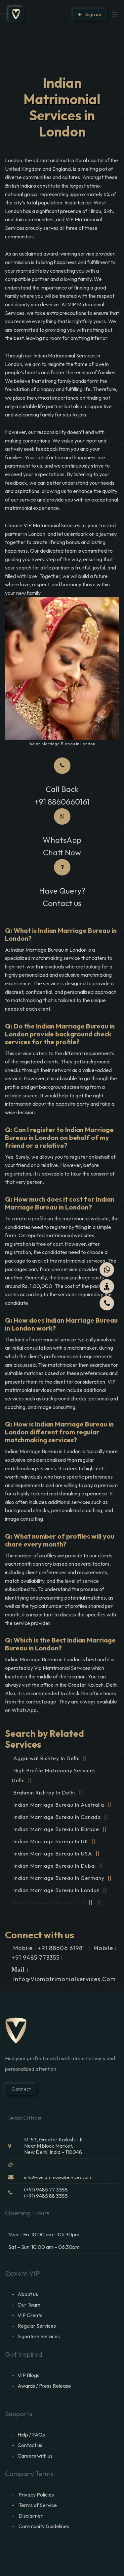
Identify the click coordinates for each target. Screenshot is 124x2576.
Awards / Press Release (44, 2385)
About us (28, 2294)
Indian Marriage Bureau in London (56, 1890)
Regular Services (37, 2325)
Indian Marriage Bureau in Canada (57, 1817)
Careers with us (35, 2455)
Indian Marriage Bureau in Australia (58, 1804)
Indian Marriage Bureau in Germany (58, 1878)
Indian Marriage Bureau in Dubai (54, 1865)
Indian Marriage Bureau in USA (52, 1853)
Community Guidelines (44, 2526)
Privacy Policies (36, 2494)
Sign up (89, 14)
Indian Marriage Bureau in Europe (56, 1829)
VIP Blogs (28, 2375)
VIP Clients (30, 2315)
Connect (21, 2089)
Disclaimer (31, 2515)
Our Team (29, 2304)
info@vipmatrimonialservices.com (64, 1979)
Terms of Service (38, 2505)
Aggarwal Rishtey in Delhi (46, 1758)
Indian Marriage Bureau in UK (51, 1841)
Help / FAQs (31, 2434)
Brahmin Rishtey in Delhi (44, 1792)
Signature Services (39, 2336)
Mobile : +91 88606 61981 (49, 1948)
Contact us (30, 2445)
